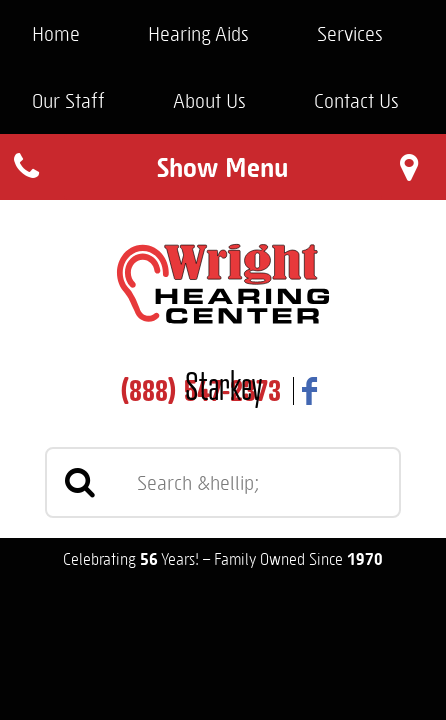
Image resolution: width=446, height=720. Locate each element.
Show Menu (222, 166)
